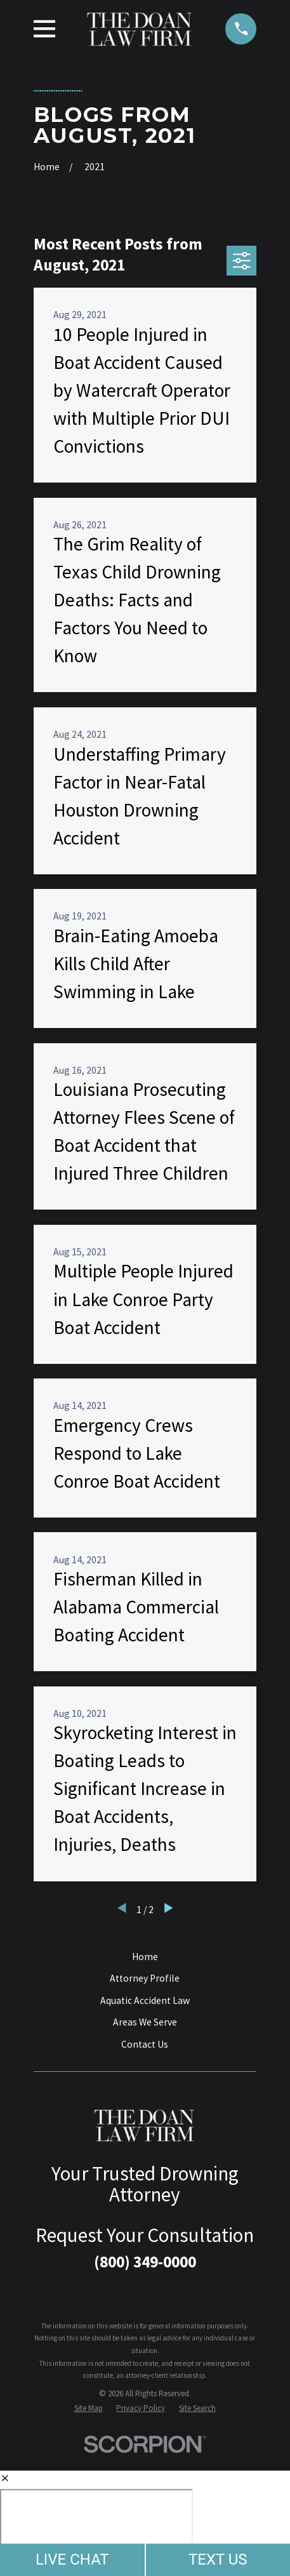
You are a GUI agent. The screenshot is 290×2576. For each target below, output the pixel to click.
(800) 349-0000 (145, 2262)
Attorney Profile (145, 1978)
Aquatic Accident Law (145, 2000)
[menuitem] (88, 2408)
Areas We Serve (145, 2022)
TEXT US (217, 2559)
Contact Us (144, 2044)
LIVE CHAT (72, 2559)
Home (145, 1957)
